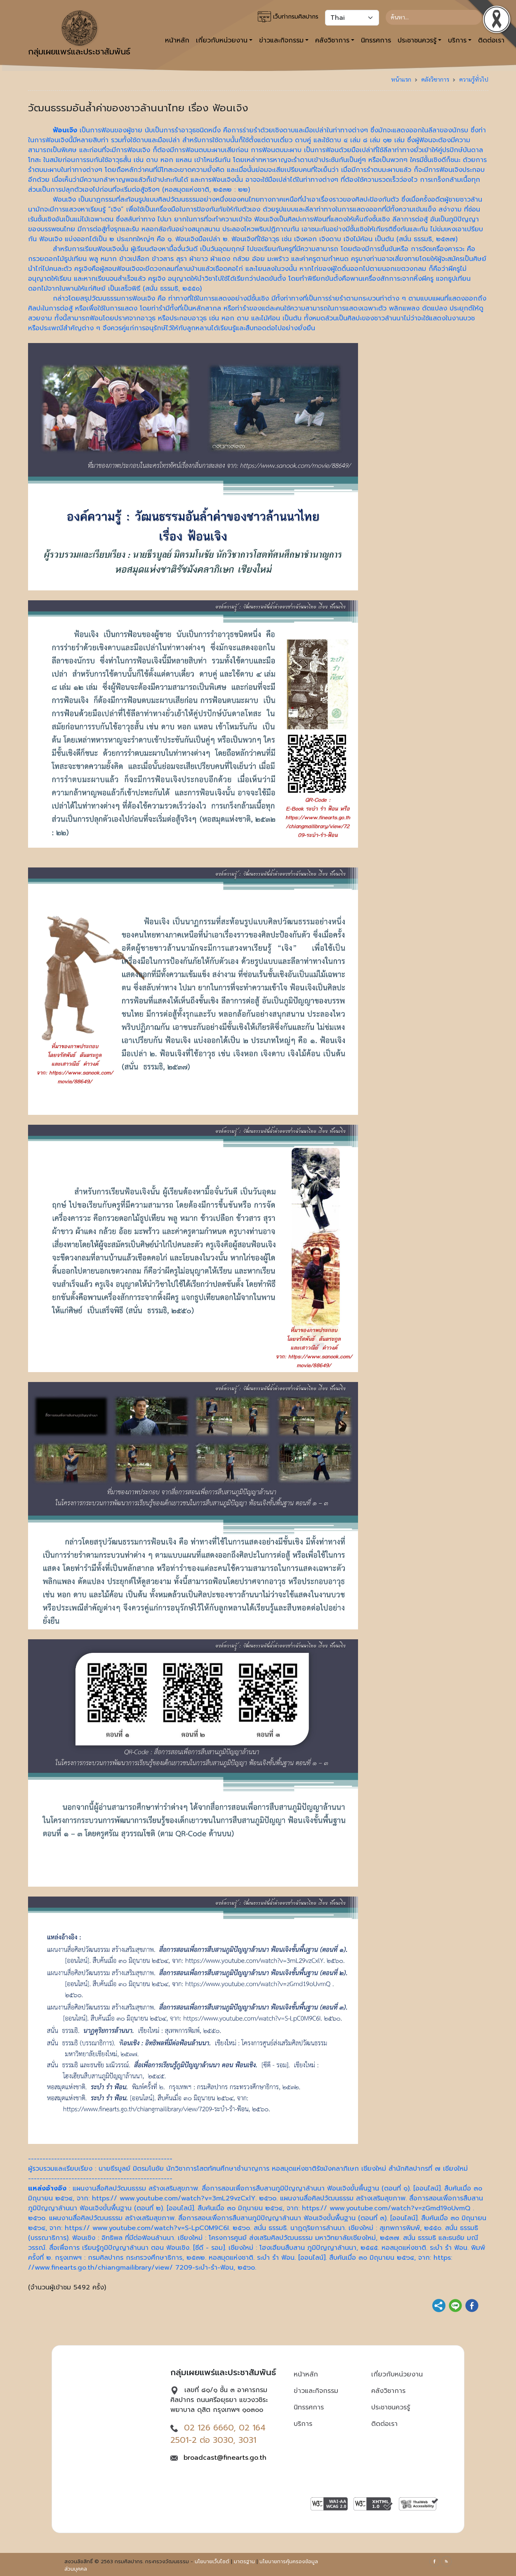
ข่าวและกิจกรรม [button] (281, 40)
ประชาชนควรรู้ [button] (417, 40)
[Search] (434, 17)
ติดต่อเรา (384, 2424)
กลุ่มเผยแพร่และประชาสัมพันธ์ (79, 34)
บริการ (303, 2424)
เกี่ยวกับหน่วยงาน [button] (221, 40)
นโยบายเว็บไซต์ (212, 2561)
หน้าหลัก (177, 40)
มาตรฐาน (244, 2561)
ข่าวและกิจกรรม (316, 2391)
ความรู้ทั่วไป (473, 79)
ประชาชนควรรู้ (390, 2407)
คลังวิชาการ (435, 79)
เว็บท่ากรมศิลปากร (288, 17)
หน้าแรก (401, 79)
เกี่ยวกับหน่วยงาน (397, 2374)
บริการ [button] (457, 40)
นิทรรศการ (376, 40)
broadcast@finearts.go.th (225, 2458)
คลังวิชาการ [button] (332, 40)
